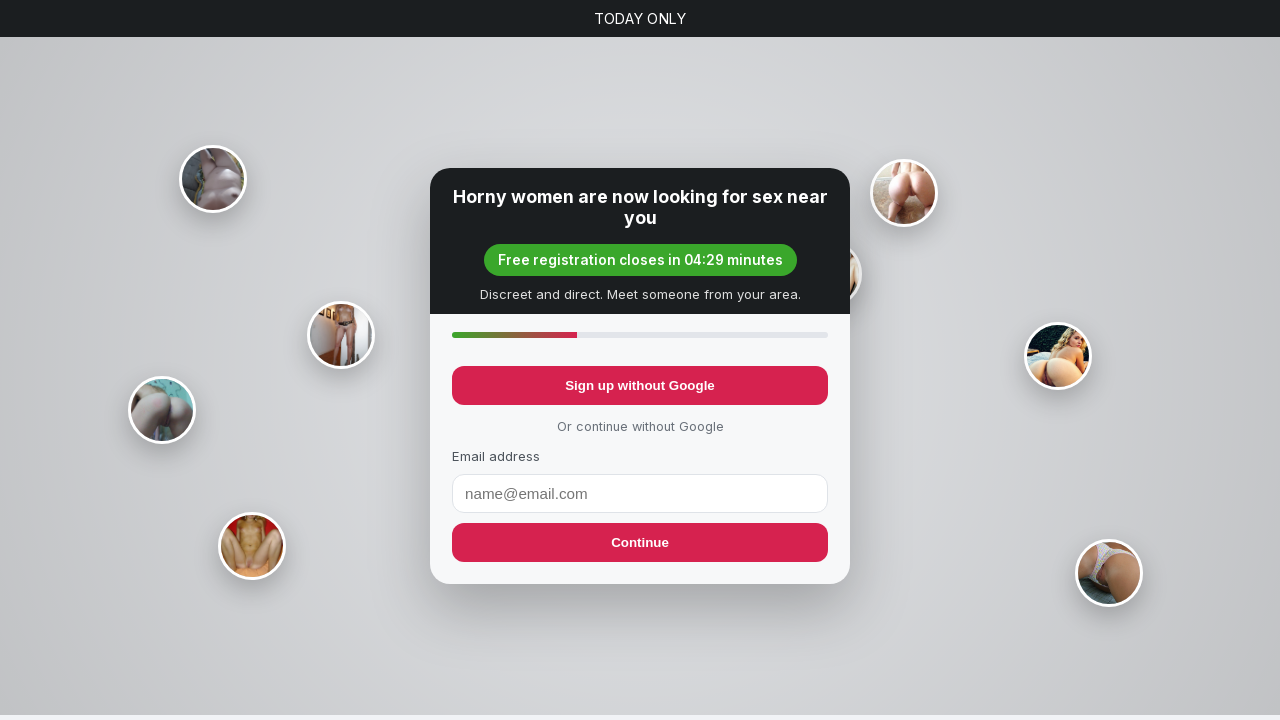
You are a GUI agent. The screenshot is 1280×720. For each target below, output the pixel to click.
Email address (496, 456)
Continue (640, 542)
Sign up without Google (640, 385)
